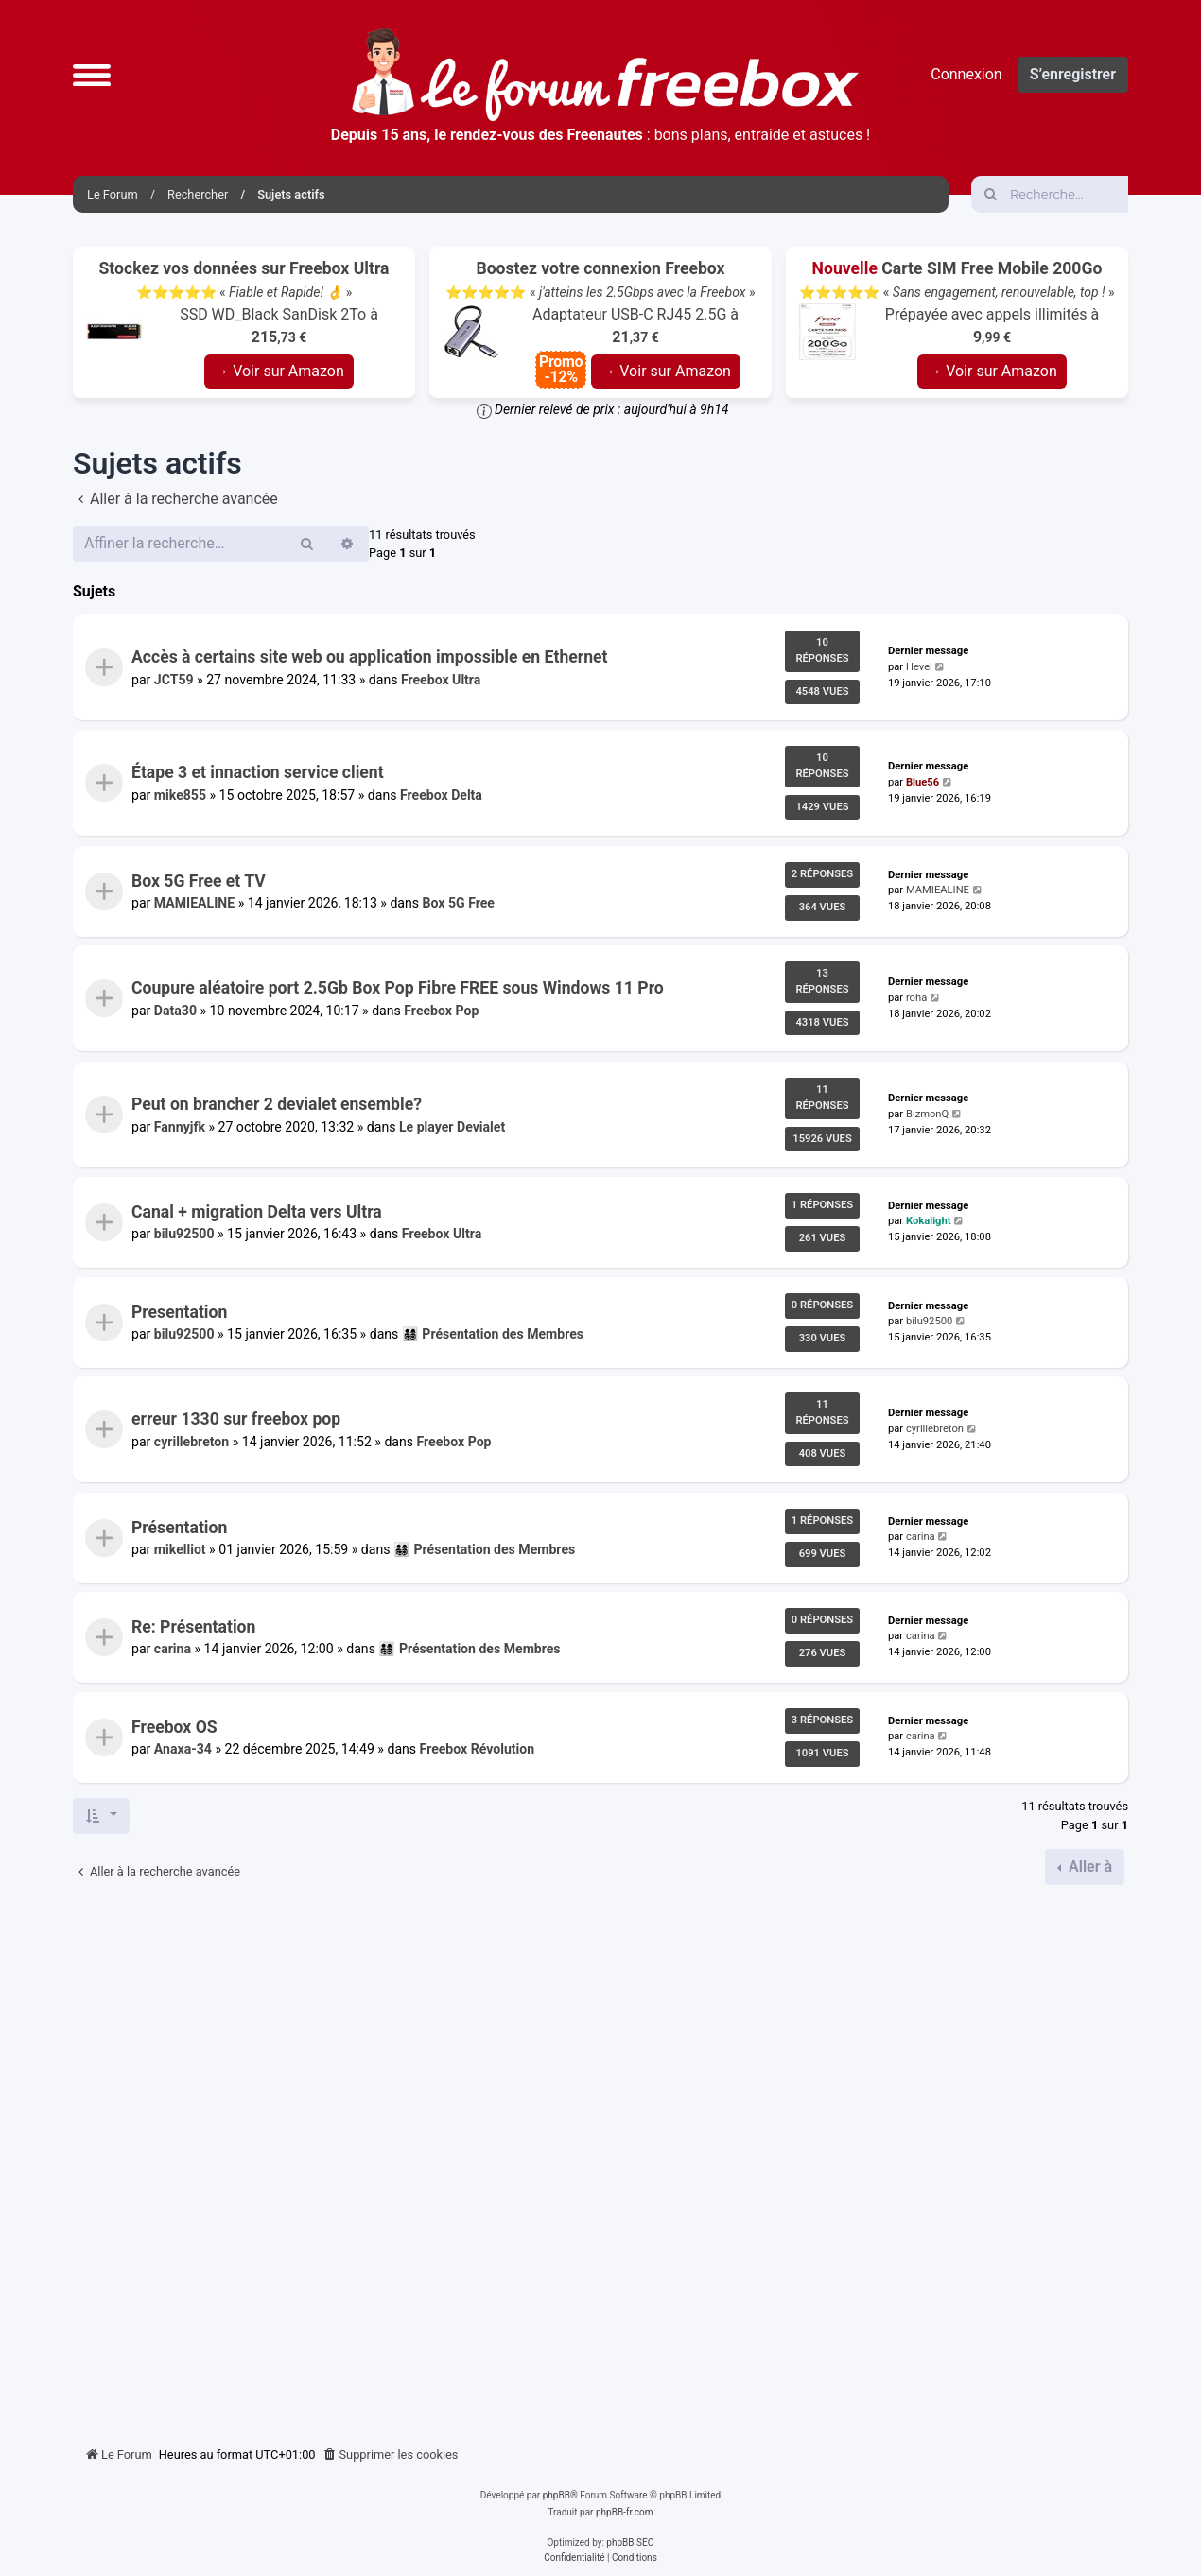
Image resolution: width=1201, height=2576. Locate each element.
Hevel (919, 667)
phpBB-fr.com (624, 2512)
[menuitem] (390, 2455)
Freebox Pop (441, 1010)
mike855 (180, 795)
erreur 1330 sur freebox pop (235, 1419)
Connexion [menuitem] (966, 74)
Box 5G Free (459, 902)
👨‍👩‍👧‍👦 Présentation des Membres (492, 1333)
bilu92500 (184, 1234)
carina (920, 1536)
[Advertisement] (600, 2158)
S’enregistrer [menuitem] (1073, 74)
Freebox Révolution (477, 1748)
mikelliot (180, 1549)
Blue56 (922, 782)
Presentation (179, 1312)
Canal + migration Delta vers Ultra (256, 1211)
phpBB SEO (629, 2542)
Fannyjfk (179, 1126)
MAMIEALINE (194, 902)
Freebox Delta (441, 795)
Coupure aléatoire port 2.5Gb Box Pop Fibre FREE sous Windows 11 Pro (397, 988)
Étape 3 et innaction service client (257, 773)
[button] (92, 75)
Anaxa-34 (183, 1748)
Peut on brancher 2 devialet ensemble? (276, 1104)
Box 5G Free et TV (198, 881)
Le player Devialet (452, 1126)
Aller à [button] (1088, 1867)
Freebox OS (174, 1727)
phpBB (556, 2495)
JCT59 (174, 679)
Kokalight (928, 1222)
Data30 (175, 1010)
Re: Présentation (193, 1626)
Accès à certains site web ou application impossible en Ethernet (369, 657)
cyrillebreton (191, 1441)
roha (916, 998)
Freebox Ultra (440, 679)
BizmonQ (927, 1114)
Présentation (179, 1527)
